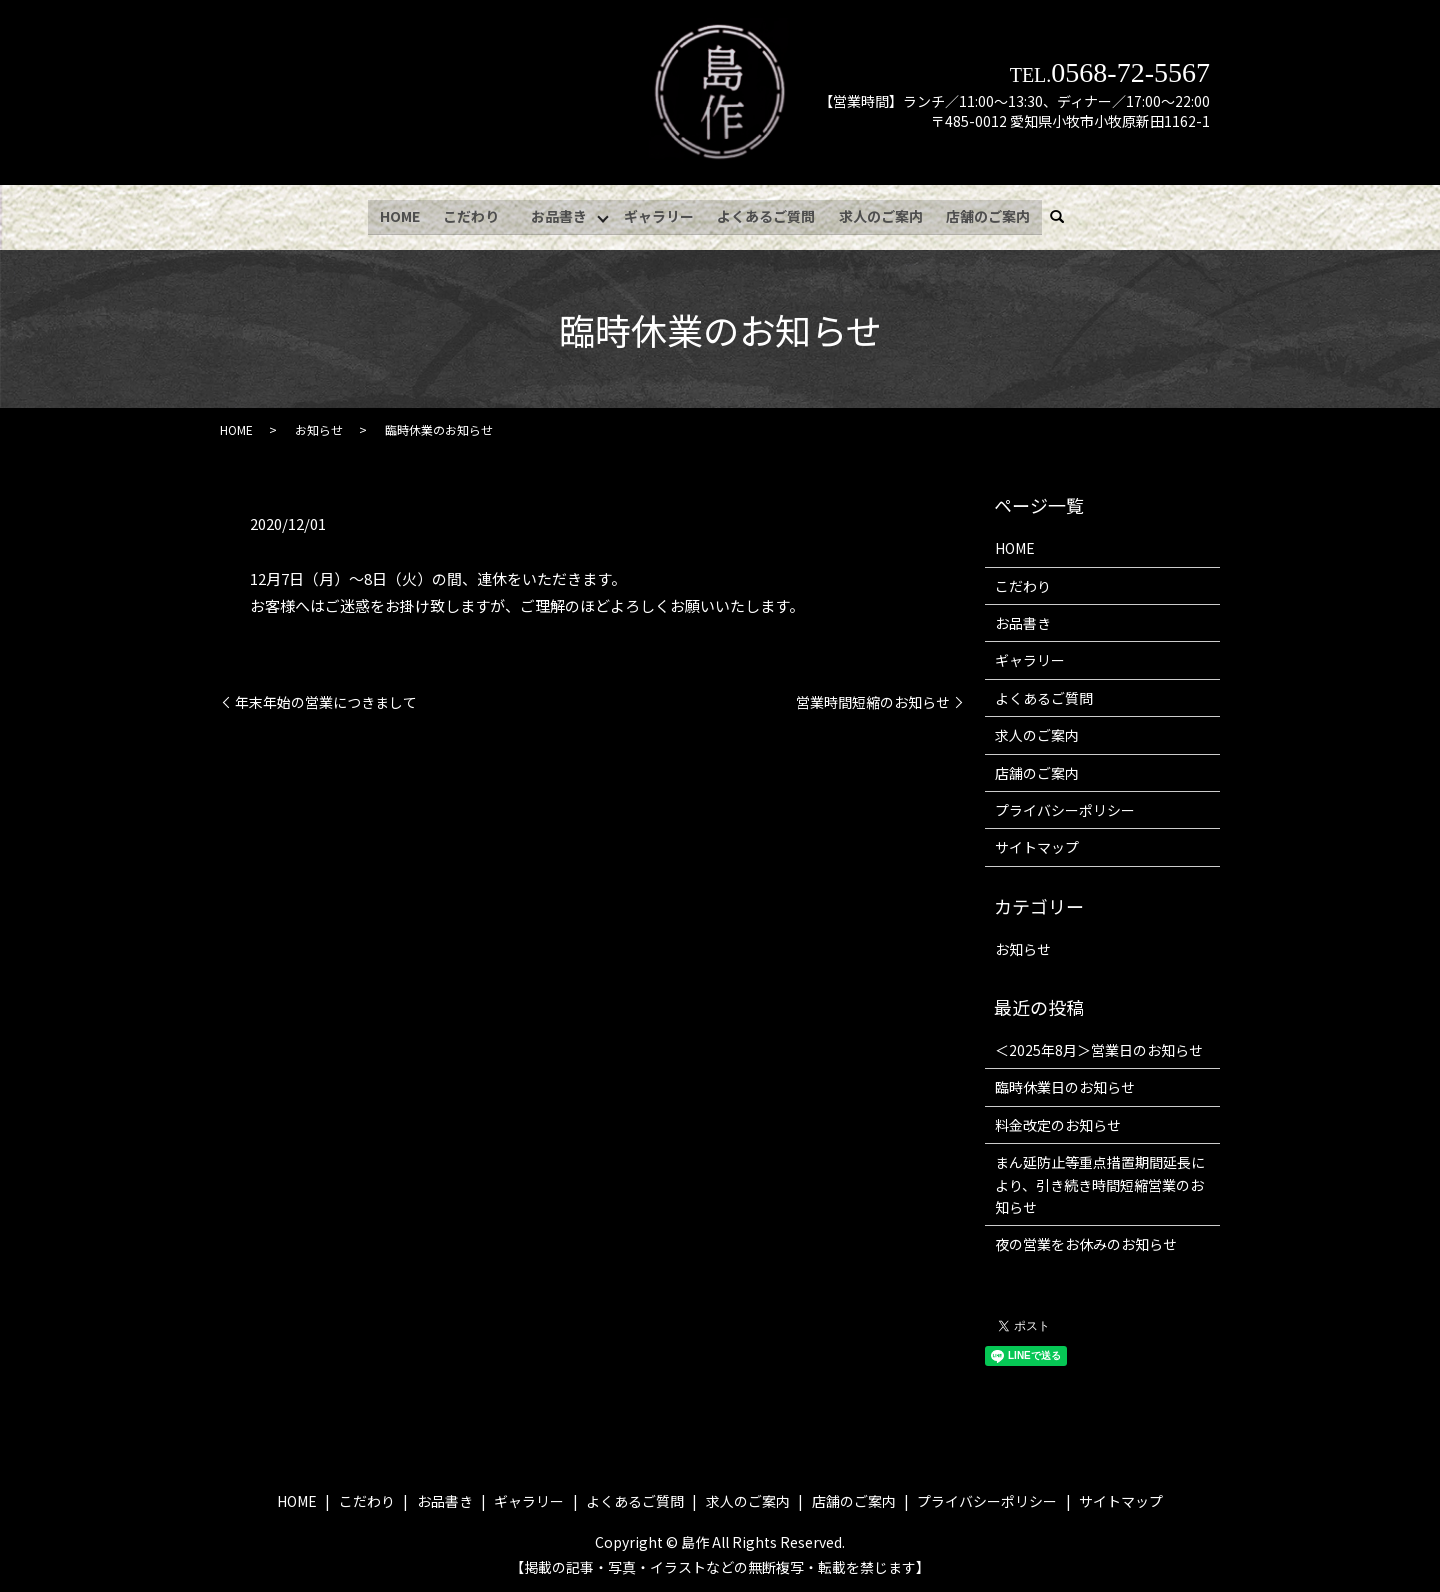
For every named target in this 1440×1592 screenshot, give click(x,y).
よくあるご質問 (768, 214)
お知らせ (319, 426)
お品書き (559, 214)
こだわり (471, 214)
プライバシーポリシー (1065, 807)
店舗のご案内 (987, 214)
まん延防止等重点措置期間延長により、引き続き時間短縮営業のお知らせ (1100, 1181)
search (1064, 215)
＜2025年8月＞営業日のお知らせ (1099, 1047)
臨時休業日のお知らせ (1065, 1084)
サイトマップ (1037, 844)
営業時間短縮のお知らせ (873, 699)
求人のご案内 (881, 214)
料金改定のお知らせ (1058, 1122)
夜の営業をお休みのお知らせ (1086, 1241)
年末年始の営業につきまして (326, 699)
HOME (401, 214)
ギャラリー (661, 214)
